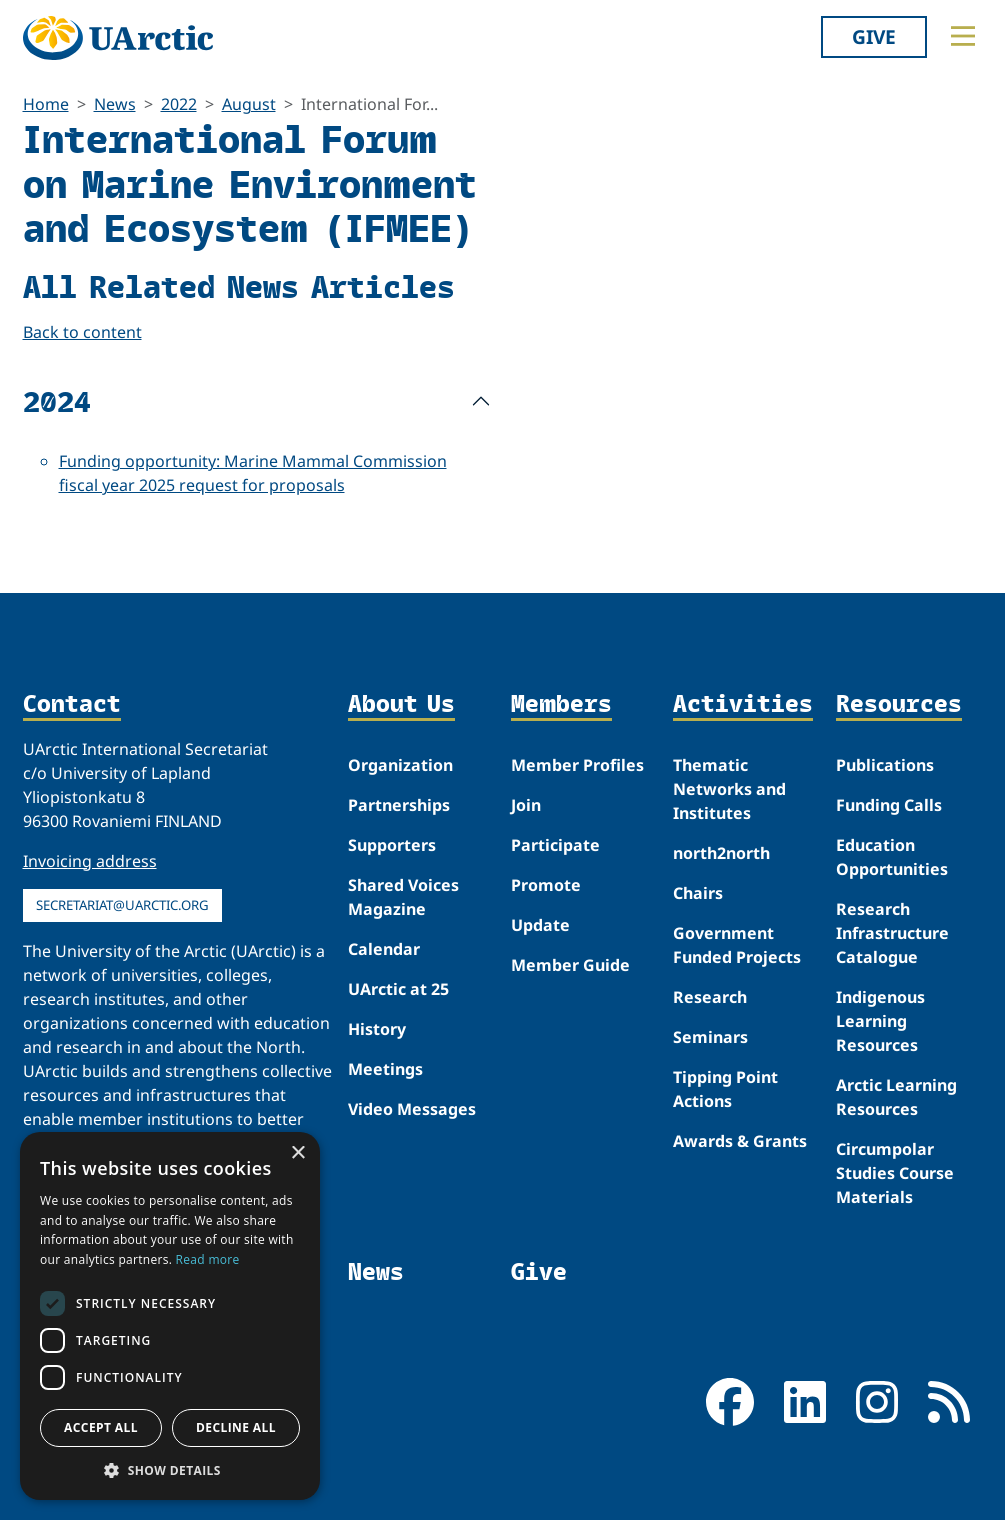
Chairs (698, 893)
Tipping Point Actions (725, 1089)
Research (710, 997)
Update (540, 925)
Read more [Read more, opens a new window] (208, 1259)
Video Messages (412, 1109)
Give (874, 36)
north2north (721, 853)
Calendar (384, 949)
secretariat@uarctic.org (122, 905)
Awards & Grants (740, 1141)
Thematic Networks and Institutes (729, 789)
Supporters (392, 845)
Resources (899, 704)
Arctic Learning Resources (896, 1097)
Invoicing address (90, 861)
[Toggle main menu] (963, 36)
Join (526, 805)
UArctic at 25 (398, 989)
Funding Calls (889, 805)
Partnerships (399, 805)
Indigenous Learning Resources (880, 1021)
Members (561, 704)
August (249, 104)
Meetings (385, 1069)
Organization (400, 765)
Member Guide (570, 965)
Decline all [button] (236, 1427)
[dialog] (170, 1316)
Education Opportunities (892, 857)
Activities (743, 704)
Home (46, 104)
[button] (170, 1470)
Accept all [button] (101, 1427)
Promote (546, 885)
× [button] (297, 1153)
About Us (401, 704)
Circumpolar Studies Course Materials (895, 1173)
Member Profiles (577, 765)
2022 (179, 104)
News (115, 104)
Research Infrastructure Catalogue (892, 933)
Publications (885, 765)
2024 (57, 400)
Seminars (710, 1037)
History (377, 1029)
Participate (555, 845)
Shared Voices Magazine (403, 897)
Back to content (82, 332)
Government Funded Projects (737, 945)
